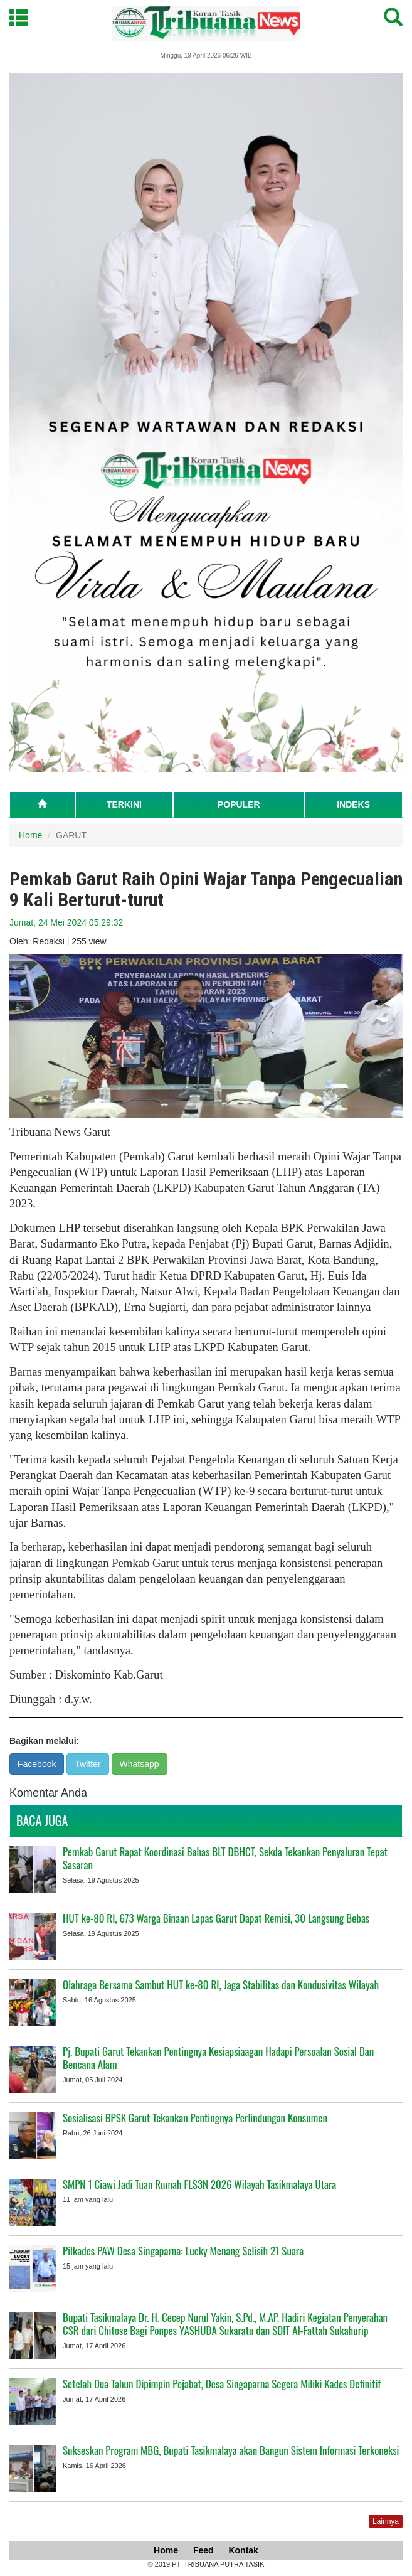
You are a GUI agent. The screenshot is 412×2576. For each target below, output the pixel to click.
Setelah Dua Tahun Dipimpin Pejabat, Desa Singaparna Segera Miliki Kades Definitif (222, 2384)
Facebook (37, 1764)
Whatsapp (139, 1764)
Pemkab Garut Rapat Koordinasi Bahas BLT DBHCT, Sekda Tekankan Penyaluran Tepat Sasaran (225, 1858)
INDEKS (353, 804)
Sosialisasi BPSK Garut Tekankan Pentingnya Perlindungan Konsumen (195, 2117)
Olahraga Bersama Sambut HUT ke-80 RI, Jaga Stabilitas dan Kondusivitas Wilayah (221, 1984)
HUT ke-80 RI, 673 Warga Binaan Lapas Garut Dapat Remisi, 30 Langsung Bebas (216, 1918)
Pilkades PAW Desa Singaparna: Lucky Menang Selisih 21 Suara (183, 2250)
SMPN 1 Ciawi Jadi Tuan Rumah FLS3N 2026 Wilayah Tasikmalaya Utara (199, 2184)
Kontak (243, 2550)
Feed (203, 2550)
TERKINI (124, 804)
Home (30, 835)
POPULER (239, 804)
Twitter (87, 1764)
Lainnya (385, 2521)
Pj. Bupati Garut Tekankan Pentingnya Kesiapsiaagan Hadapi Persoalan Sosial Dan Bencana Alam (218, 2057)
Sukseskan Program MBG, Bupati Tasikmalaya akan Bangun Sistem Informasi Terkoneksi (231, 2450)
